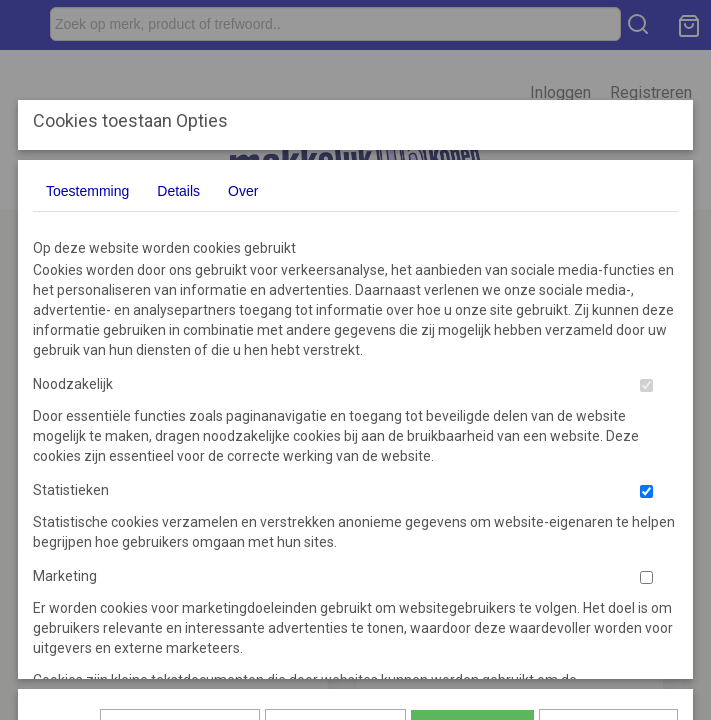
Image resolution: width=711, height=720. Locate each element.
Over (243, 191)
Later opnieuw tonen (180, 456)
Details (178, 191)
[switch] (646, 385)
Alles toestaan (472, 456)
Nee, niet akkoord (608, 456)
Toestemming (87, 191)
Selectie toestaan (335, 456)
